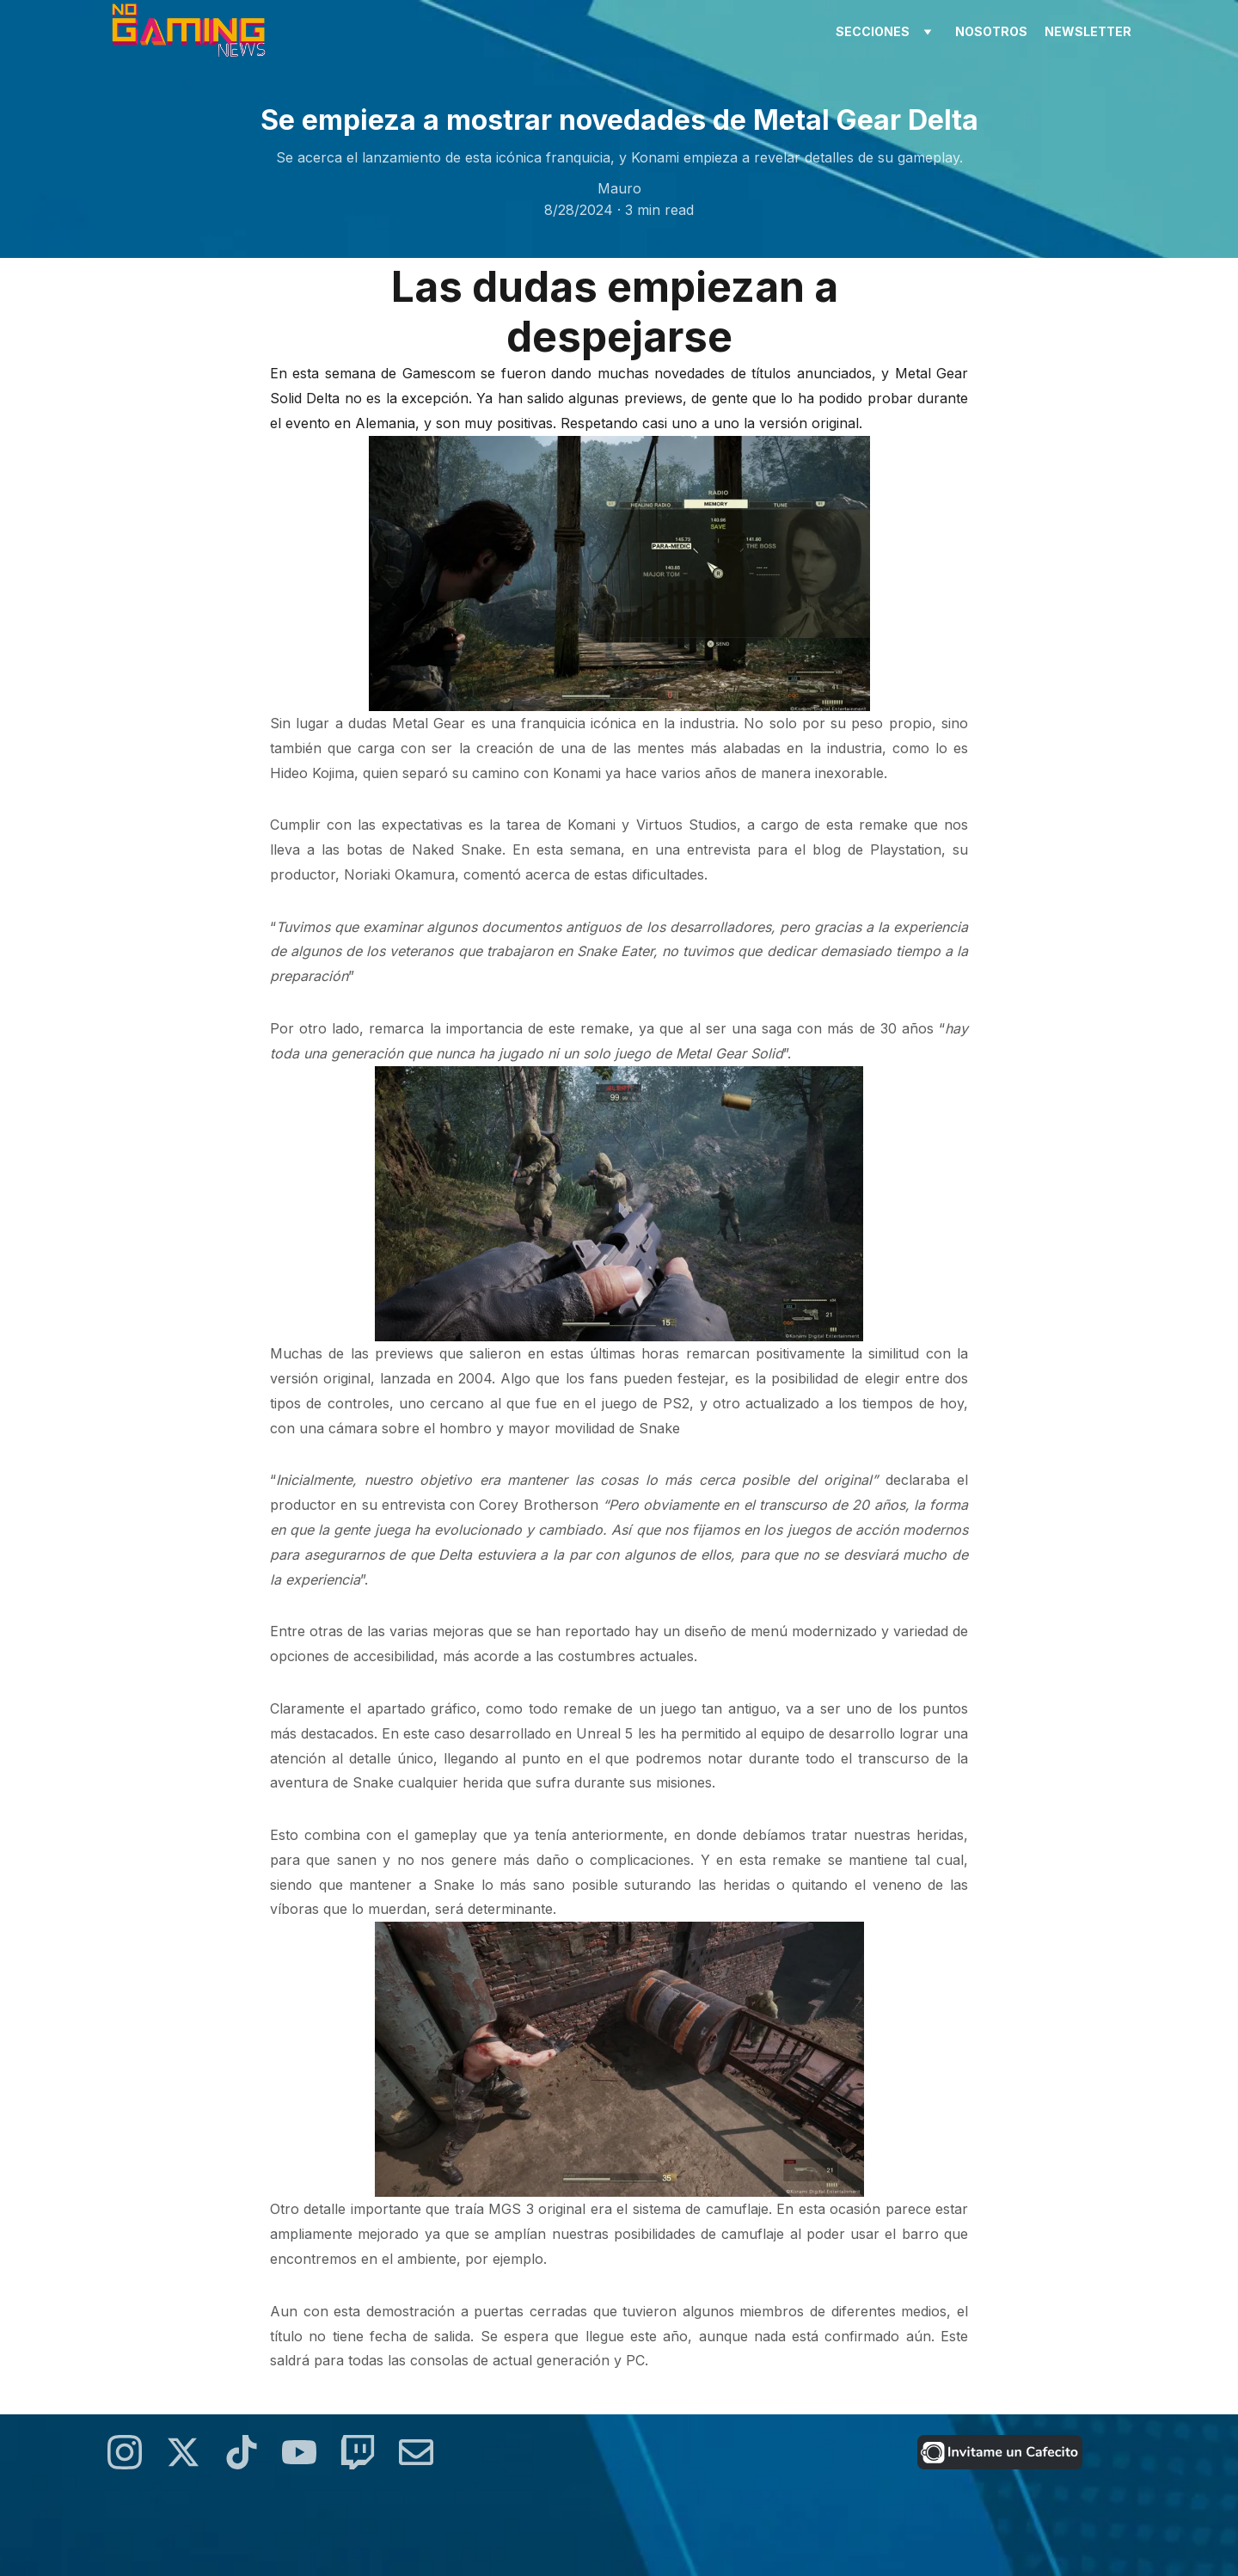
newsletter (1088, 31)
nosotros (991, 31)
